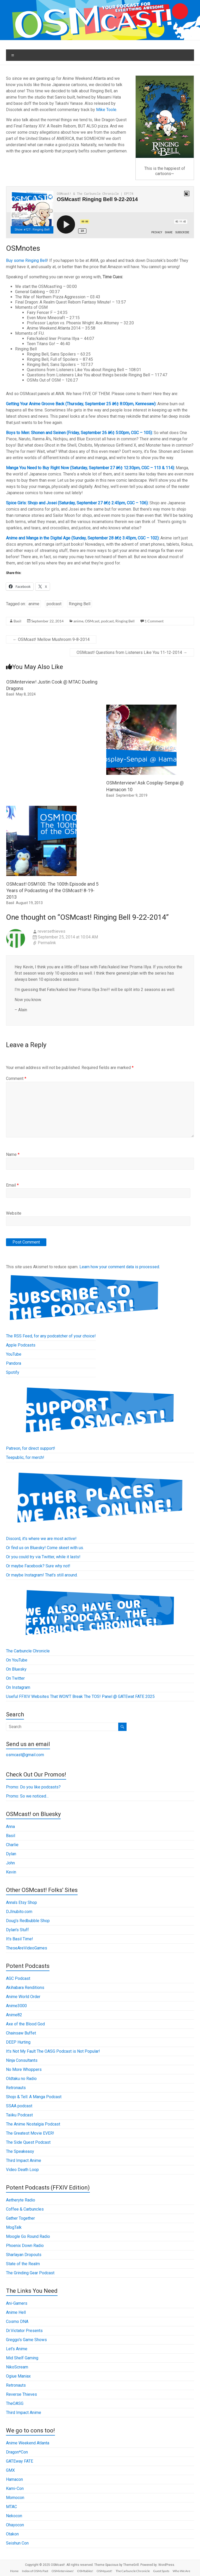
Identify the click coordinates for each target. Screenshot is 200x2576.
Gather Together (20, 2218)
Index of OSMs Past (35, 2571)
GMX (10, 2470)
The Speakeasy (20, 2151)
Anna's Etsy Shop (21, 1902)
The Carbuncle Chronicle (28, 1650)
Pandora (13, 1363)
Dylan (11, 1853)
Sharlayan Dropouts (23, 2254)
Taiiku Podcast (19, 2115)
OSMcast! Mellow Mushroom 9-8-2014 (51, 639)
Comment (16, 1078)
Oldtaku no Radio (21, 2078)
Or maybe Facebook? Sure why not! (38, 1565)
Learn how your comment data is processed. (119, 1266)
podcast (54, 603)
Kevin (11, 1872)
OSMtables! (85, 2571)
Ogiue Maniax (18, 2376)
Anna (10, 1826)
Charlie (12, 1844)
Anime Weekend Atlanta (27, 2442)
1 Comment (154, 621)
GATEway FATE (19, 2461)
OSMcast (92, 621)
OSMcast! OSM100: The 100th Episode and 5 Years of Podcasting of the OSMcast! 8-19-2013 (52, 890)
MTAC (11, 2506)
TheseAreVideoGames (26, 1948)
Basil (17, 621)
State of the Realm (23, 2263)
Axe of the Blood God (25, 2023)
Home (14, 2571)
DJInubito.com (19, 1911)
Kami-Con (15, 2488)
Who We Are (181, 2571)
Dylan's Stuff (17, 1929)
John (10, 1862)
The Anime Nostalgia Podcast (33, 2124)
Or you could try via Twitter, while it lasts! (43, 1556)
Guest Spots (161, 2571)
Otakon (12, 2534)
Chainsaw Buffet (21, 2033)
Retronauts (16, 2087)
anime (33, 603)
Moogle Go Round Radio (28, 2236)
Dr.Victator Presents (24, 2330)
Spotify (12, 1372)
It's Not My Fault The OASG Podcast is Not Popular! (53, 2051)
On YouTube (16, 1660)
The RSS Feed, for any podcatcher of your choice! (51, 1336)
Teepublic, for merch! (25, 1457)
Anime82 (14, 2014)
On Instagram (18, 1687)
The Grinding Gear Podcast (30, 2272)
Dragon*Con (17, 2452)
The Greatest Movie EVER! (30, 2133)
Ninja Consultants (22, 2060)
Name (13, 1154)
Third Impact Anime (23, 2160)
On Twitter (15, 1678)
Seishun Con (17, 2543)
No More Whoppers (24, 2069)
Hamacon (14, 2479)
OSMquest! (104, 2571)
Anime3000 (16, 2005)
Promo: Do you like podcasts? (33, 1787)
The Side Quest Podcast (28, 2142)
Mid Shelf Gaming (22, 2357)
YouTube (13, 1354)
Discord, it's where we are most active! (41, 1538)
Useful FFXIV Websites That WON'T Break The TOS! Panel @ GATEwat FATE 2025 (80, 1696)
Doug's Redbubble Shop (28, 1920)
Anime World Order (23, 1996)
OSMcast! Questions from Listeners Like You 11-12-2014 (132, 652)
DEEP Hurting (18, 2042)
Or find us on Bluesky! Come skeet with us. (45, 1547)
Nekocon (14, 2515)
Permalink (47, 942)
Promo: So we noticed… (27, 1796)
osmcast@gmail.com (25, 1754)
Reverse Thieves (21, 2394)
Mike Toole (106, 109)
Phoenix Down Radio (25, 2245)
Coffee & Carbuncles (25, 2209)
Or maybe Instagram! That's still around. (42, 1575)
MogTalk (14, 2227)
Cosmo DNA (17, 2321)
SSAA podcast (19, 2105)
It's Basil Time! (19, 1938)
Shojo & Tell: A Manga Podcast (33, 2096)
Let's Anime (16, 2348)
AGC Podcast (18, 1978)
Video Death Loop (22, 2169)
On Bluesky (16, 1669)
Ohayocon (15, 2524)
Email (12, 1185)
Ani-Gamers (16, 2303)
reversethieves (51, 931)
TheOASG (14, 2403)
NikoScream (17, 2367)
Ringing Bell (79, 603)
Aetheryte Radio (20, 2200)
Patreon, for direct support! (30, 1448)
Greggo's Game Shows (26, 2339)
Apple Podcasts (20, 1345)
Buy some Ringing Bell (26, 260)
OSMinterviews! (63, 2571)
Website (13, 1213)
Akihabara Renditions (25, 1987)
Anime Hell (16, 2312)
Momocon (15, 2497)
